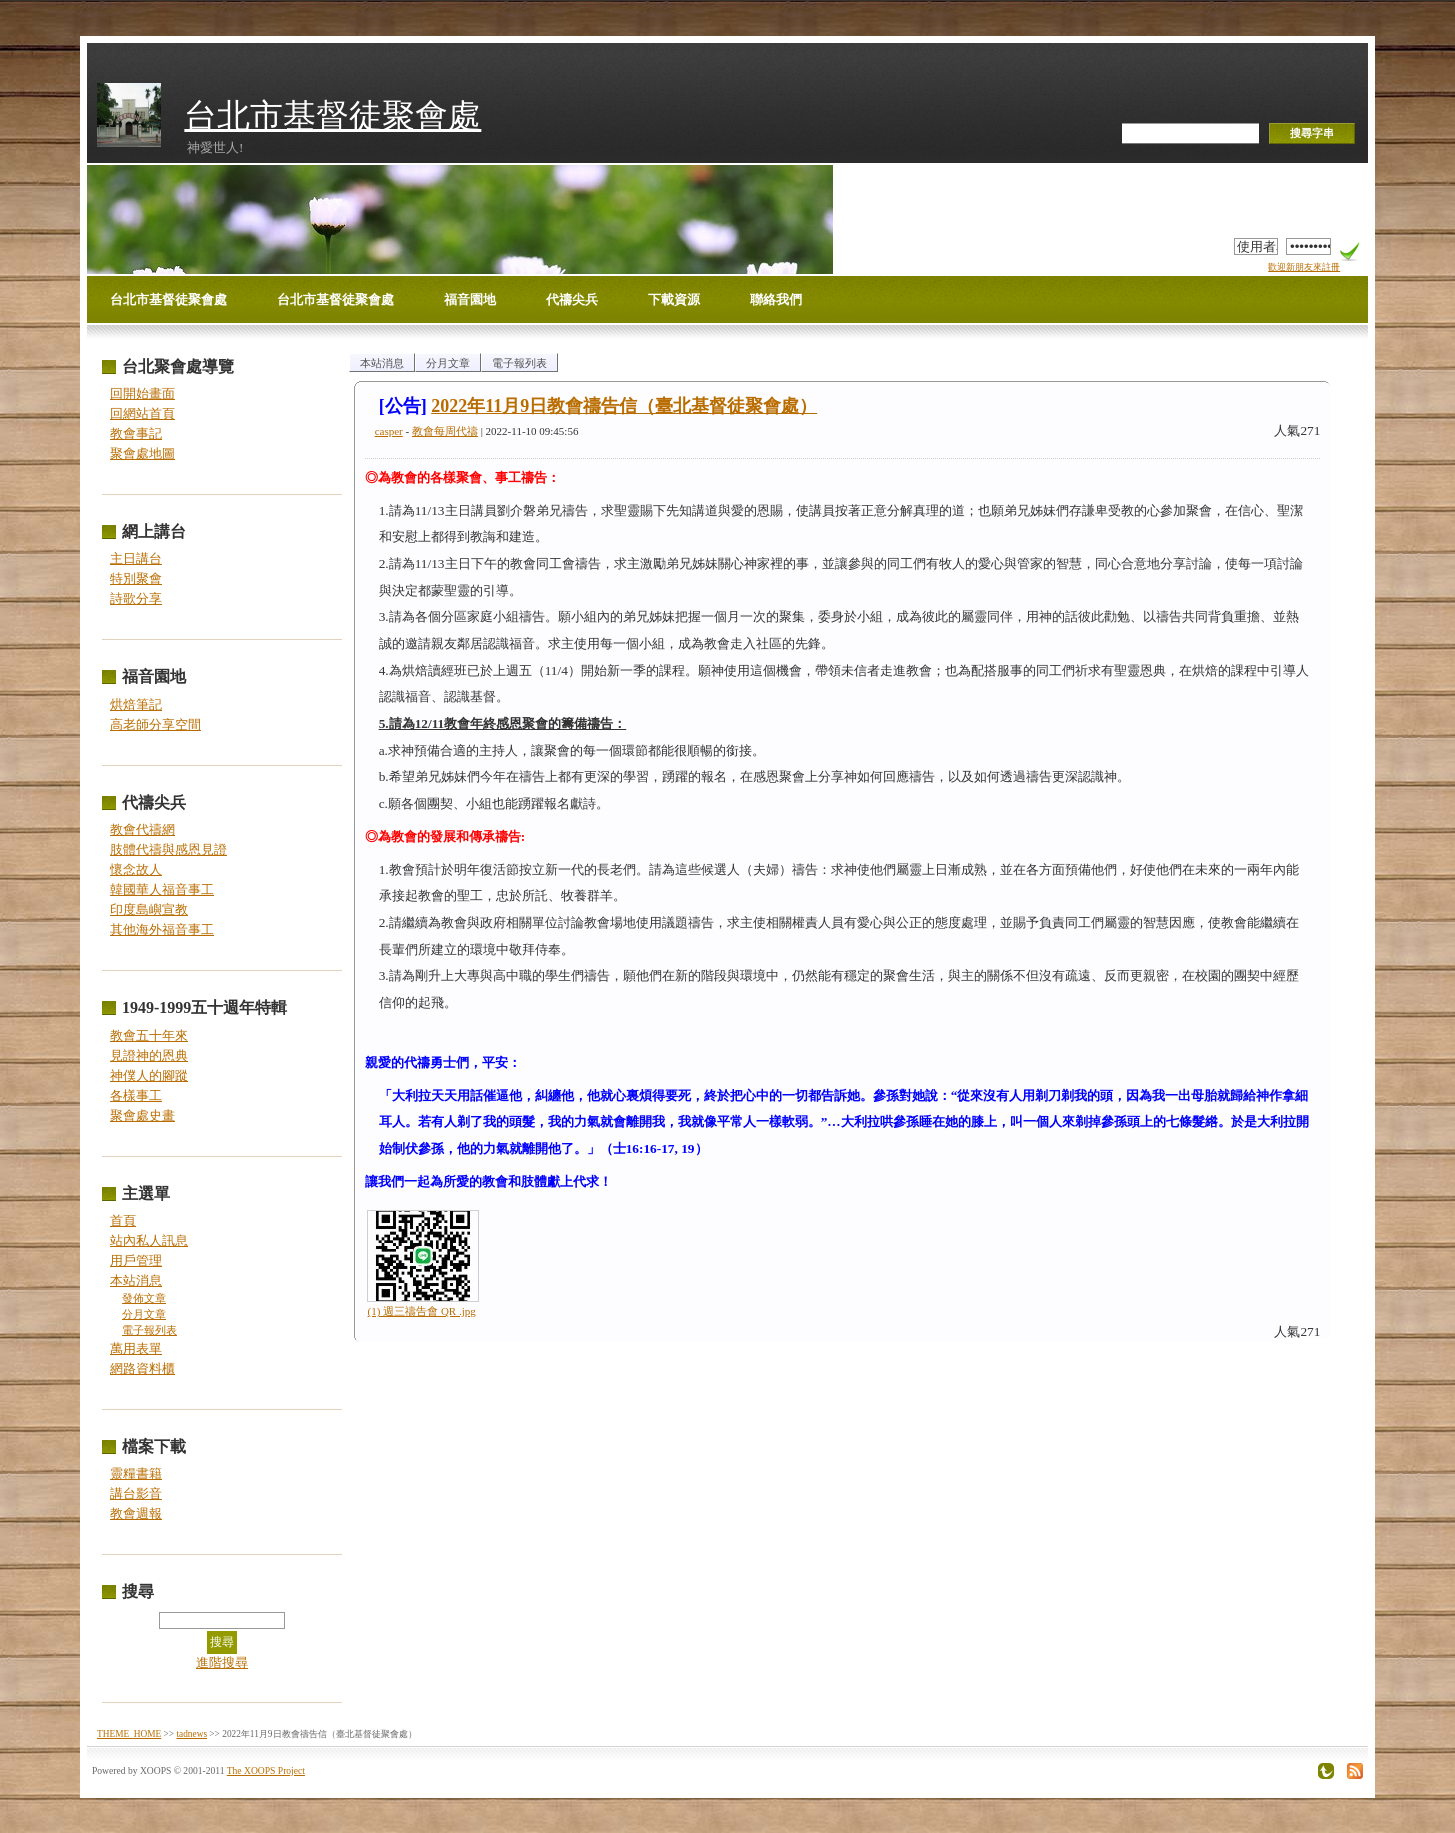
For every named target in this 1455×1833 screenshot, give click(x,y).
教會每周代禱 (445, 431)
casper (389, 431)
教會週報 (136, 1513)
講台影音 (136, 1493)
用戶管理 (136, 1260)
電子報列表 (149, 1330)
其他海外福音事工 (162, 929)
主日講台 (136, 558)
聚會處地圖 (142, 453)
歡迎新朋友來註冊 (1304, 267)
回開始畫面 (142, 393)
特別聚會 (136, 578)
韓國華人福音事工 (162, 889)
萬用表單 (136, 1348)
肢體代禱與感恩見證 (168, 849)
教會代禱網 (142, 829)
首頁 (123, 1220)
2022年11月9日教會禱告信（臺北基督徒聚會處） (624, 406)
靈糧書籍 (136, 1473)
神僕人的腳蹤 (149, 1075)
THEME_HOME (129, 1734)
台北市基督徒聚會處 (332, 115)
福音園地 (470, 299)
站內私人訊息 (149, 1240)
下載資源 (674, 299)
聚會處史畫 (142, 1115)
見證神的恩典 (149, 1055)
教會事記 (136, 433)
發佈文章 (144, 1298)
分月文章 (144, 1314)
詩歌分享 (136, 598)
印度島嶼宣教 (149, 909)
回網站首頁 (142, 413)
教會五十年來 (149, 1035)
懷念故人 (136, 869)
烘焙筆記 (136, 704)
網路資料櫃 (142, 1368)
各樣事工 (136, 1095)
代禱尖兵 (572, 299)
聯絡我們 (776, 299)
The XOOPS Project (266, 1770)
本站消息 (136, 1280)
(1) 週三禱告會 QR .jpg (422, 1311)
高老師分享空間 (155, 724)
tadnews (191, 1734)
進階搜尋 (222, 1662)
